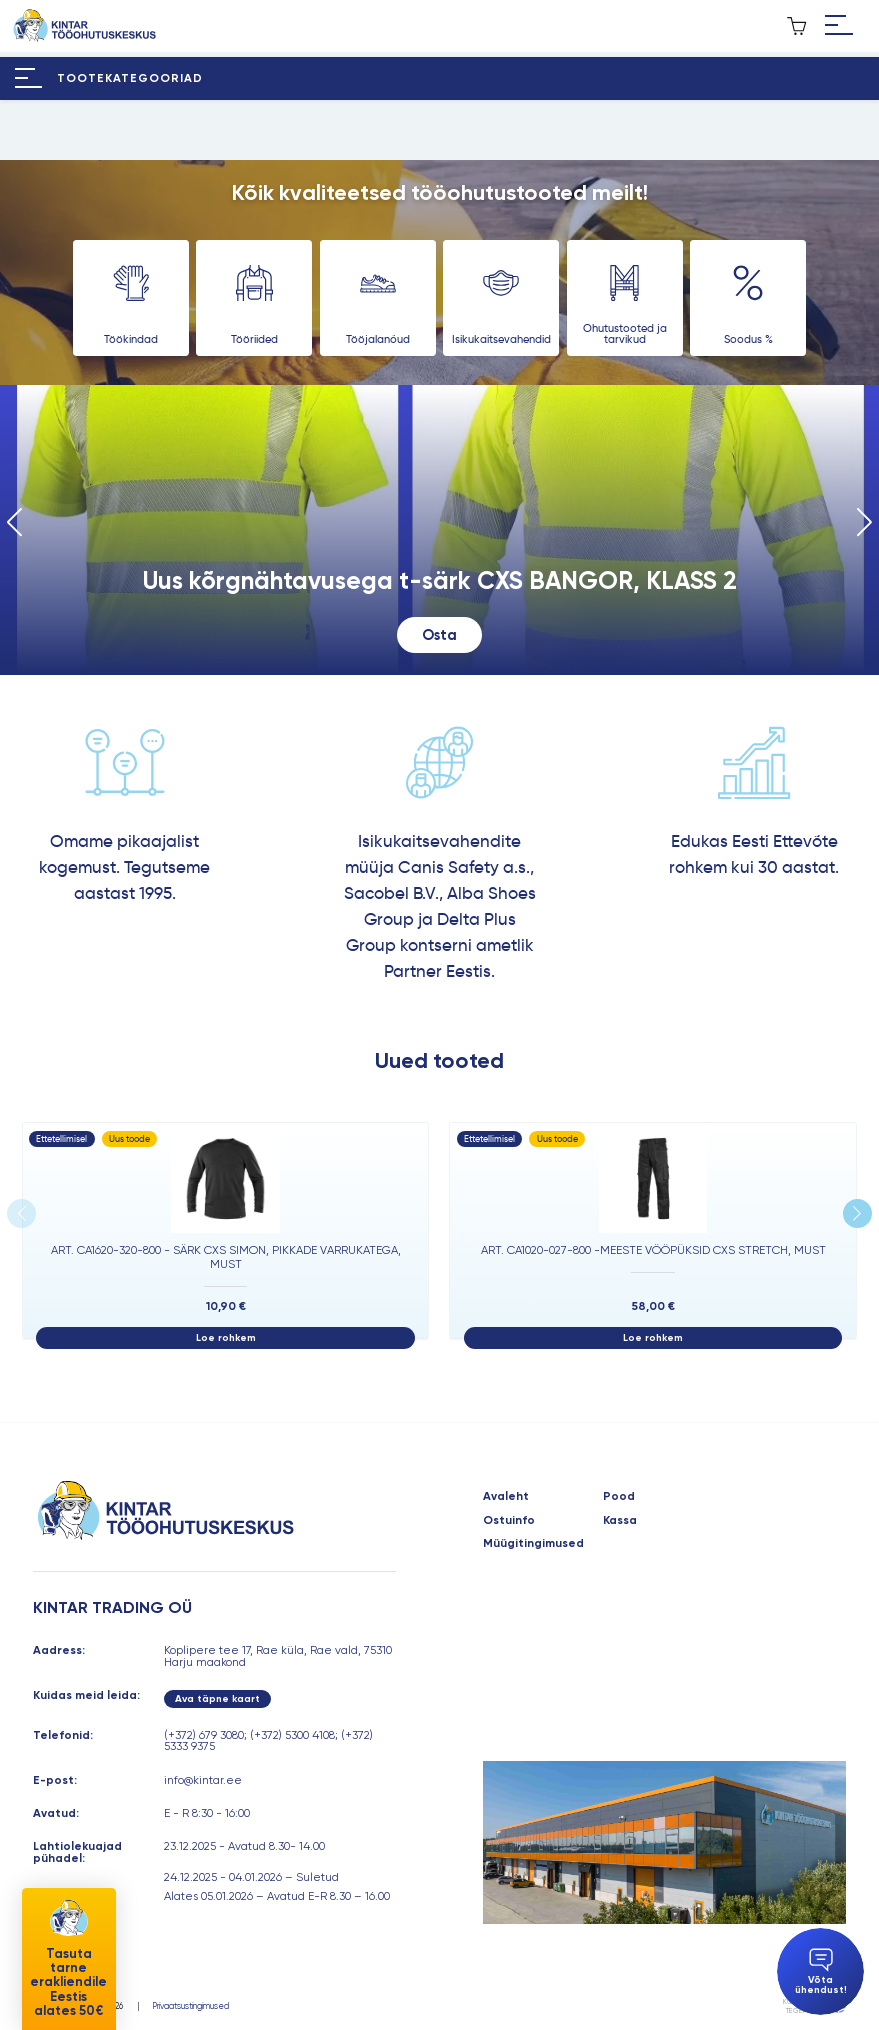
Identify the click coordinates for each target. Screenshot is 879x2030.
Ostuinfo (509, 1521)
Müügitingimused (533, 1544)
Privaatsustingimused (191, 2006)
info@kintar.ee (203, 1780)
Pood (619, 1497)
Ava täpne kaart (217, 1698)
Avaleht (506, 1497)
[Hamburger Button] (839, 26)
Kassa (620, 1521)
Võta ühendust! (821, 1972)
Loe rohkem (226, 1337)
